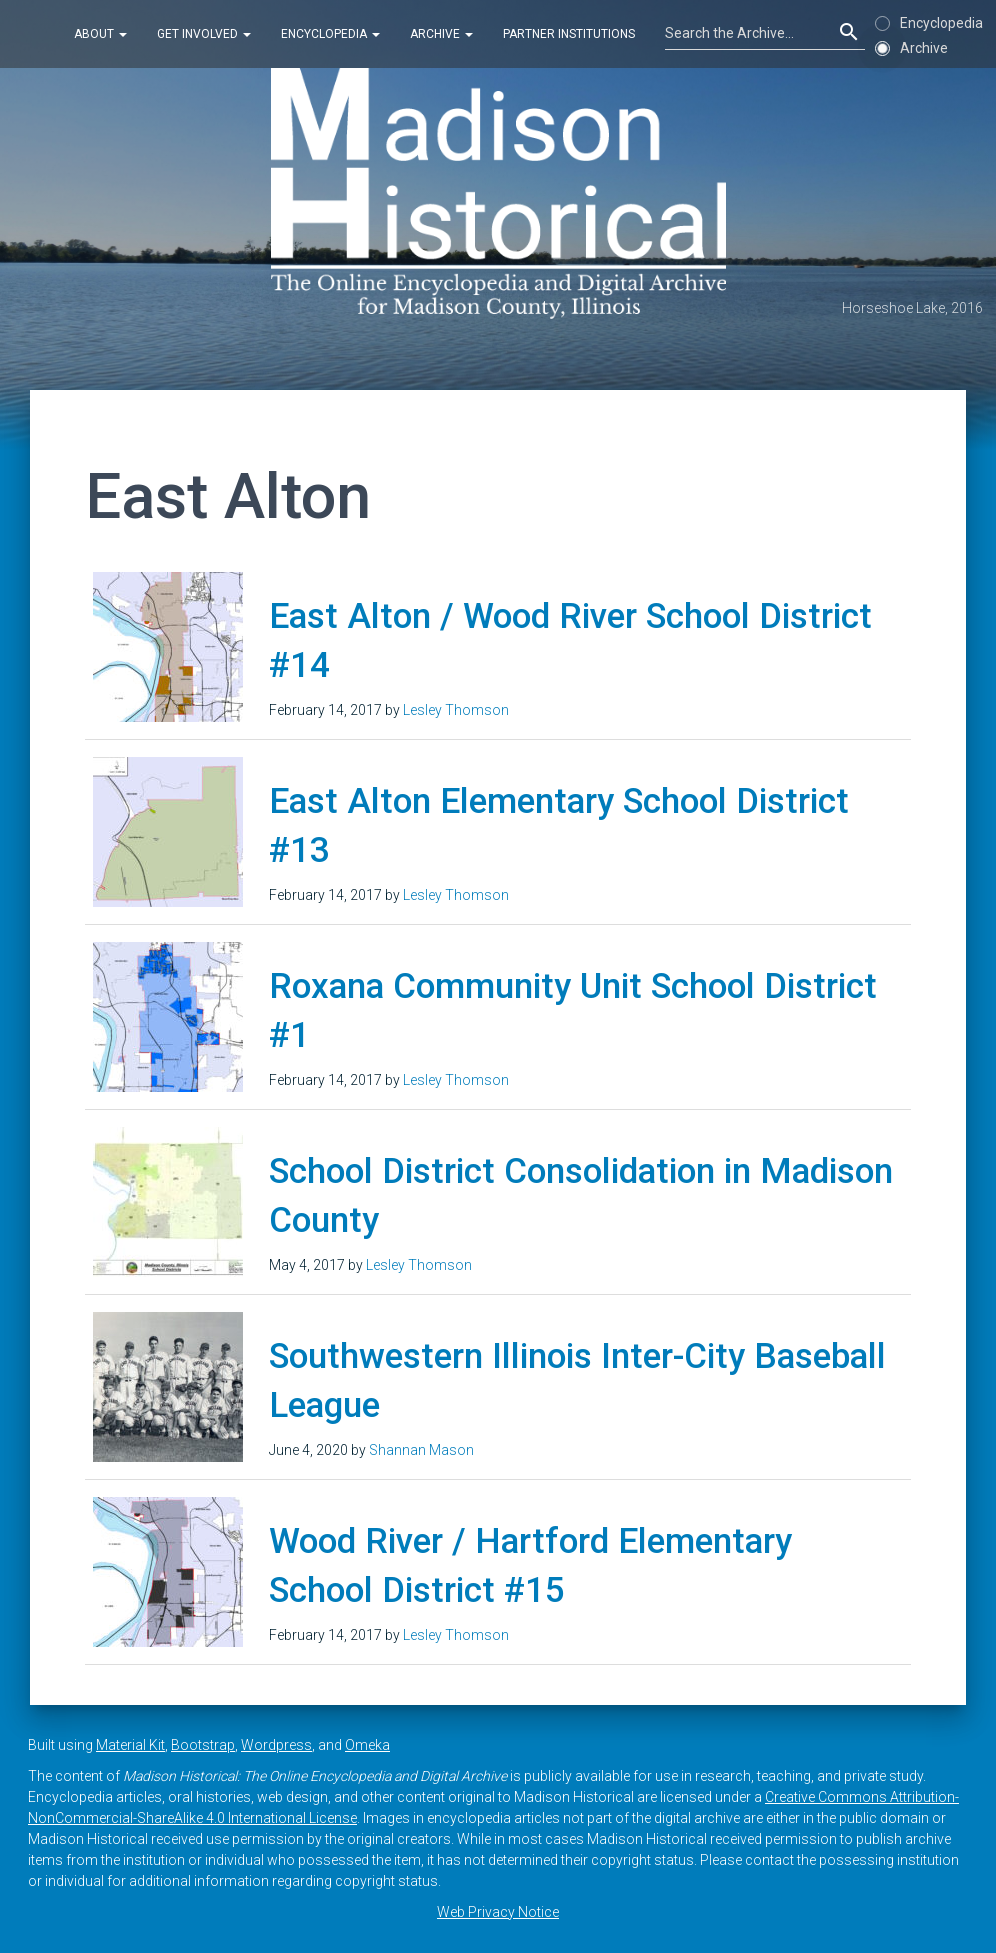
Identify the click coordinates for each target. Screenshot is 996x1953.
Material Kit (130, 1745)
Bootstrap (203, 1745)
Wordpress (276, 1745)
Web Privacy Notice (498, 1912)
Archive (441, 34)
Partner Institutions (569, 34)
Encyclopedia (330, 34)
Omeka (367, 1745)
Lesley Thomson (456, 710)
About (100, 34)
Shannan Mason (421, 1450)
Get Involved (204, 34)
